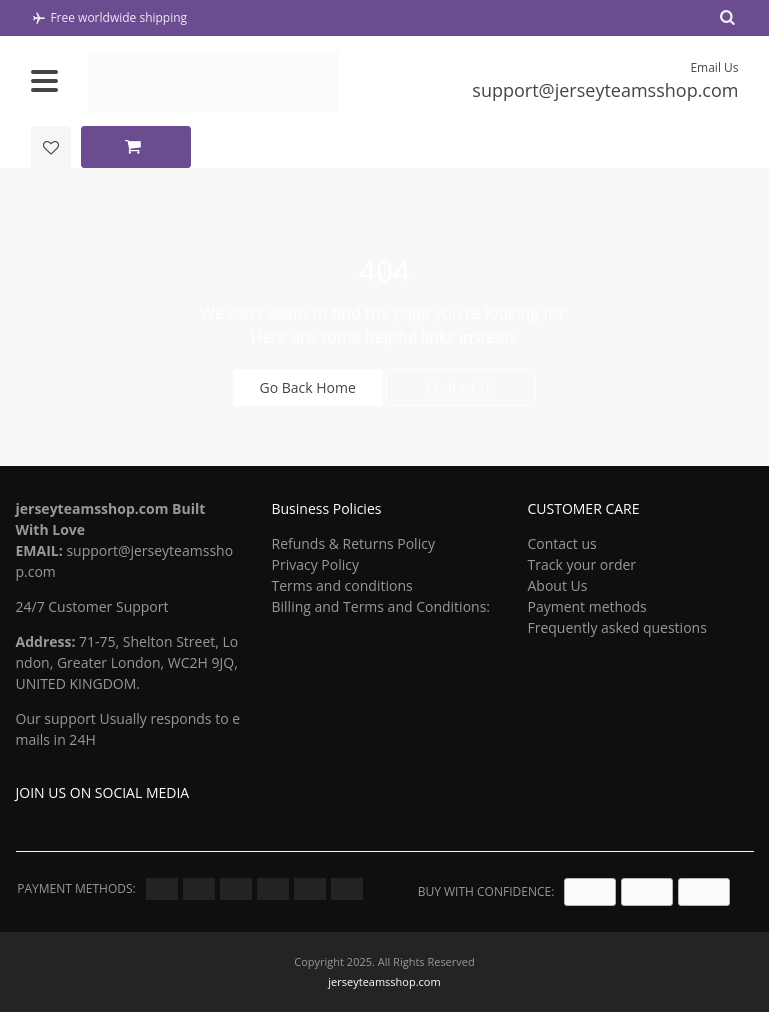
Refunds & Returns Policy (352, 543)
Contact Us (461, 387)
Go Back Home (308, 387)
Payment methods (586, 606)
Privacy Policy (314, 564)
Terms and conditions (341, 585)
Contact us (561, 543)
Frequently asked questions (616, 627)
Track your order (581, 564)
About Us (557, 585)
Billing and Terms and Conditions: (380, 606)
